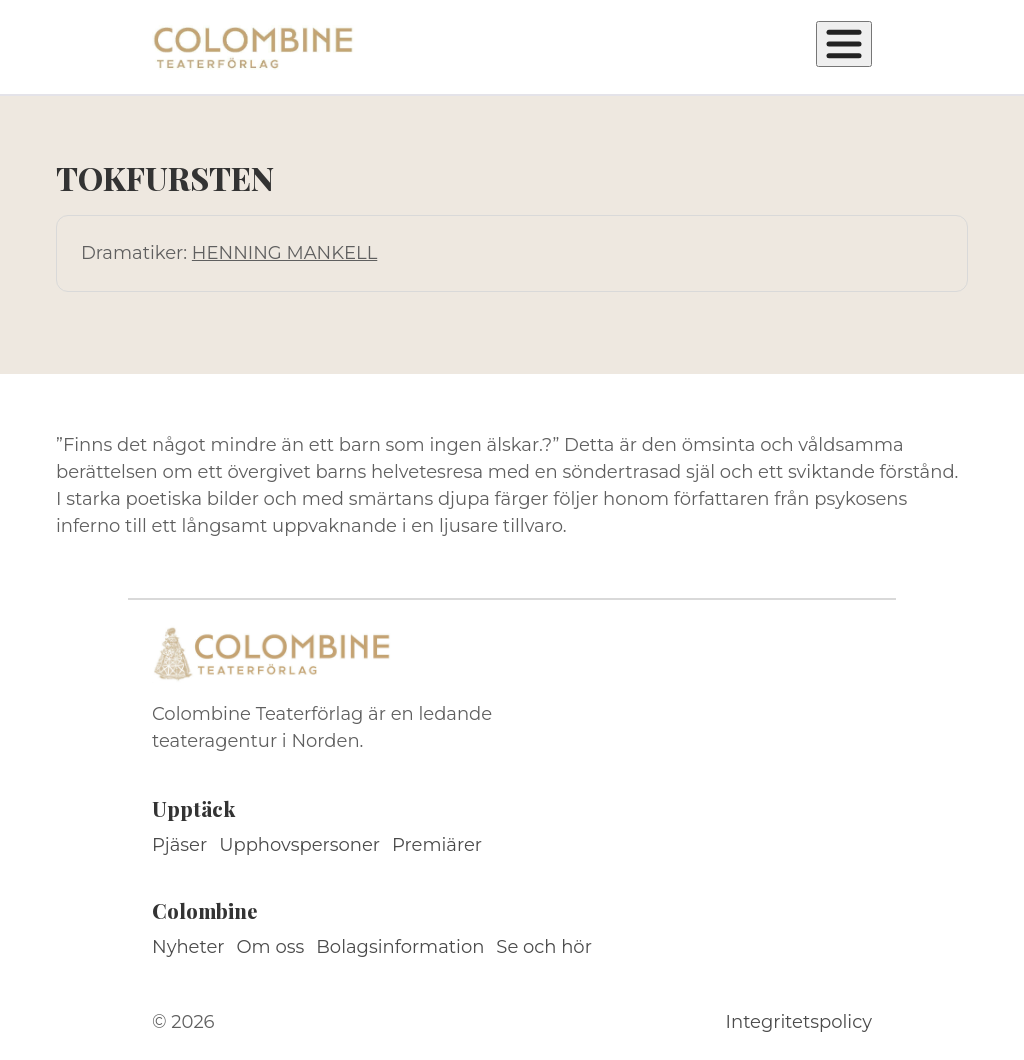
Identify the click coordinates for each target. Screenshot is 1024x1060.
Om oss (271, 947)
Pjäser (179, 845)
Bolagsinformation (400, 947)
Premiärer (437, 845)
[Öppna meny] (844, 44)
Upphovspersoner (299, 845)
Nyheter (188, 947)
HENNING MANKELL (284, 253)
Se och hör (544, 947)
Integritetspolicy (799, 1022)
